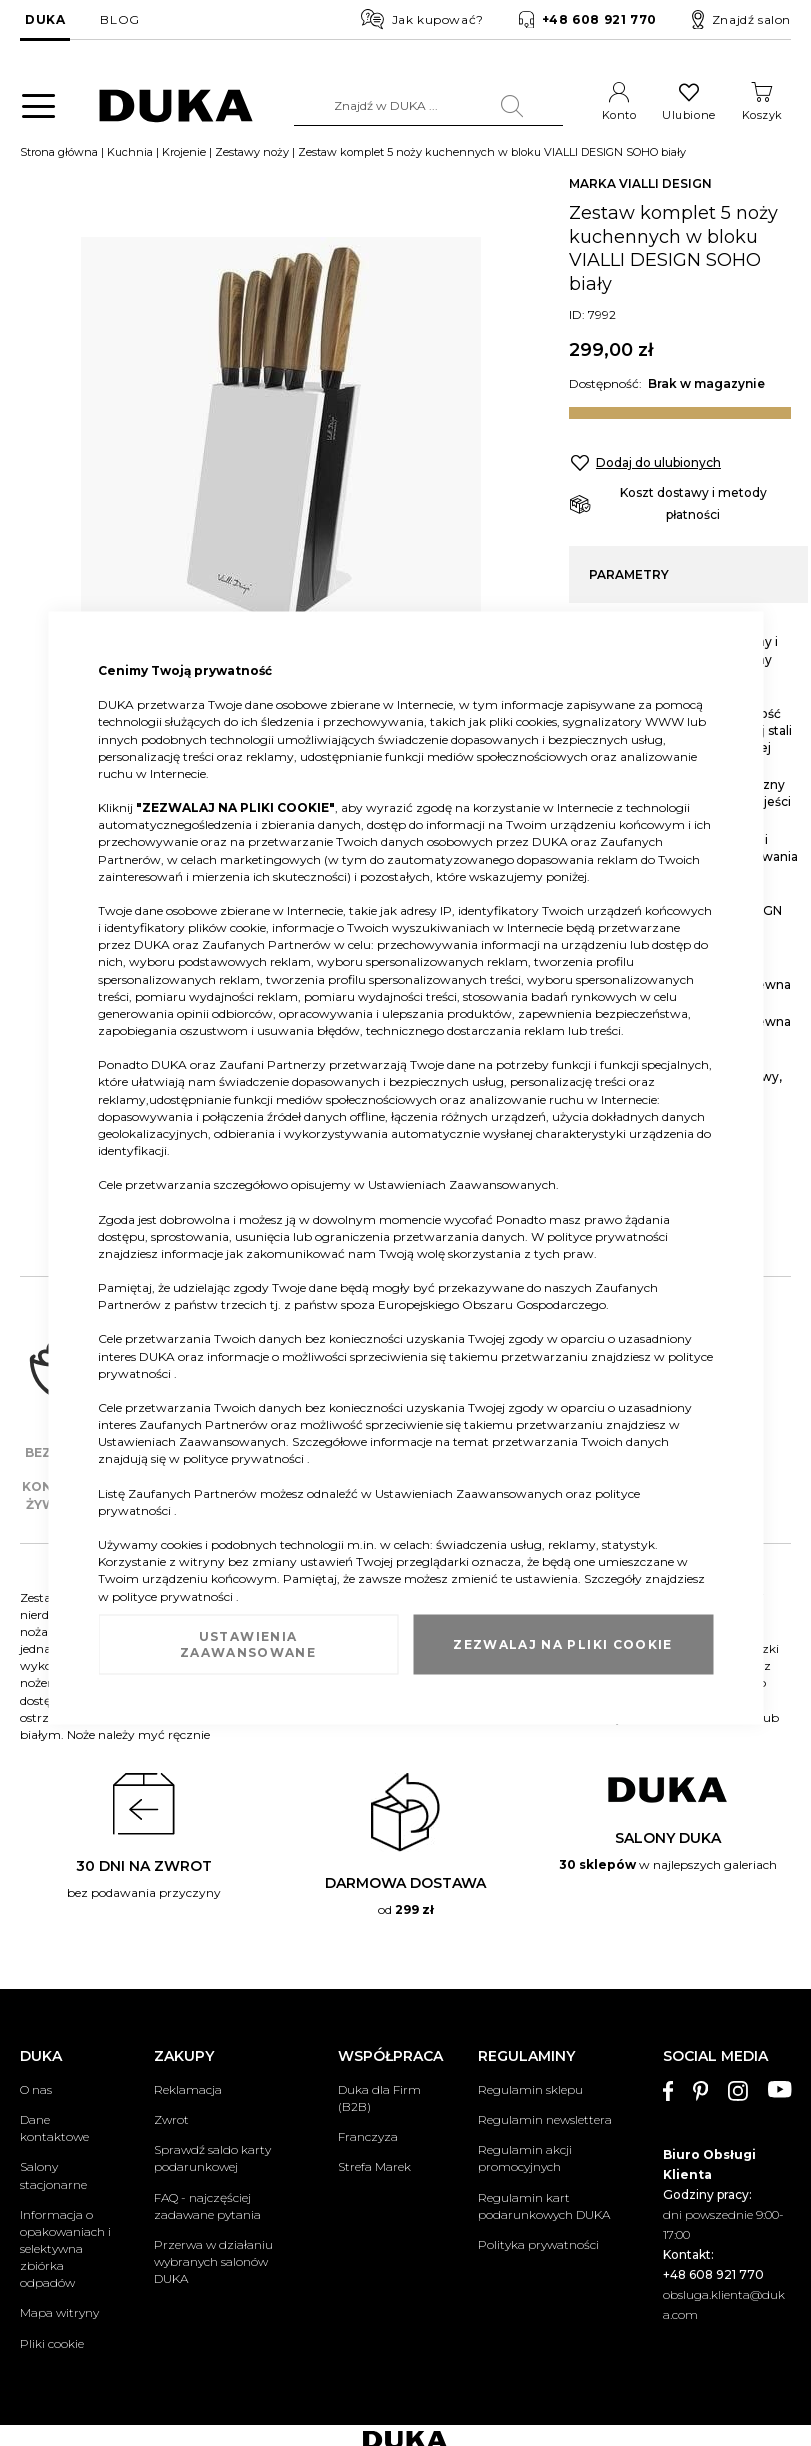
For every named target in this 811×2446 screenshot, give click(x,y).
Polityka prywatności (538, 2245)
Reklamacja (188, 2091)
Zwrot (171, 2121)
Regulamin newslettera (545, 2121)
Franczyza (368, 2138)
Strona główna (59, 153)
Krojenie (184, 153)
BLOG (119, 19)
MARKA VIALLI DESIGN (640, 185)
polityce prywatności (607, 1235)
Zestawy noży (252, 153)
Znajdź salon (741, 20)
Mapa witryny (59, 2314)
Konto (619, 115)
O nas (36, 2091)
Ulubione (688, 115)
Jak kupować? (422, 19)
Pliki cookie (52, 2344)
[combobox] (428, 106)
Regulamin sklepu (530, 2091)
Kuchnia (130, 153)
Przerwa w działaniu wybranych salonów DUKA (213, 2262)
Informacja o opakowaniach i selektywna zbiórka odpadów (65, 2250)
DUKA (45, 19)
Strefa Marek (374, 2168)
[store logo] (176, 105)
